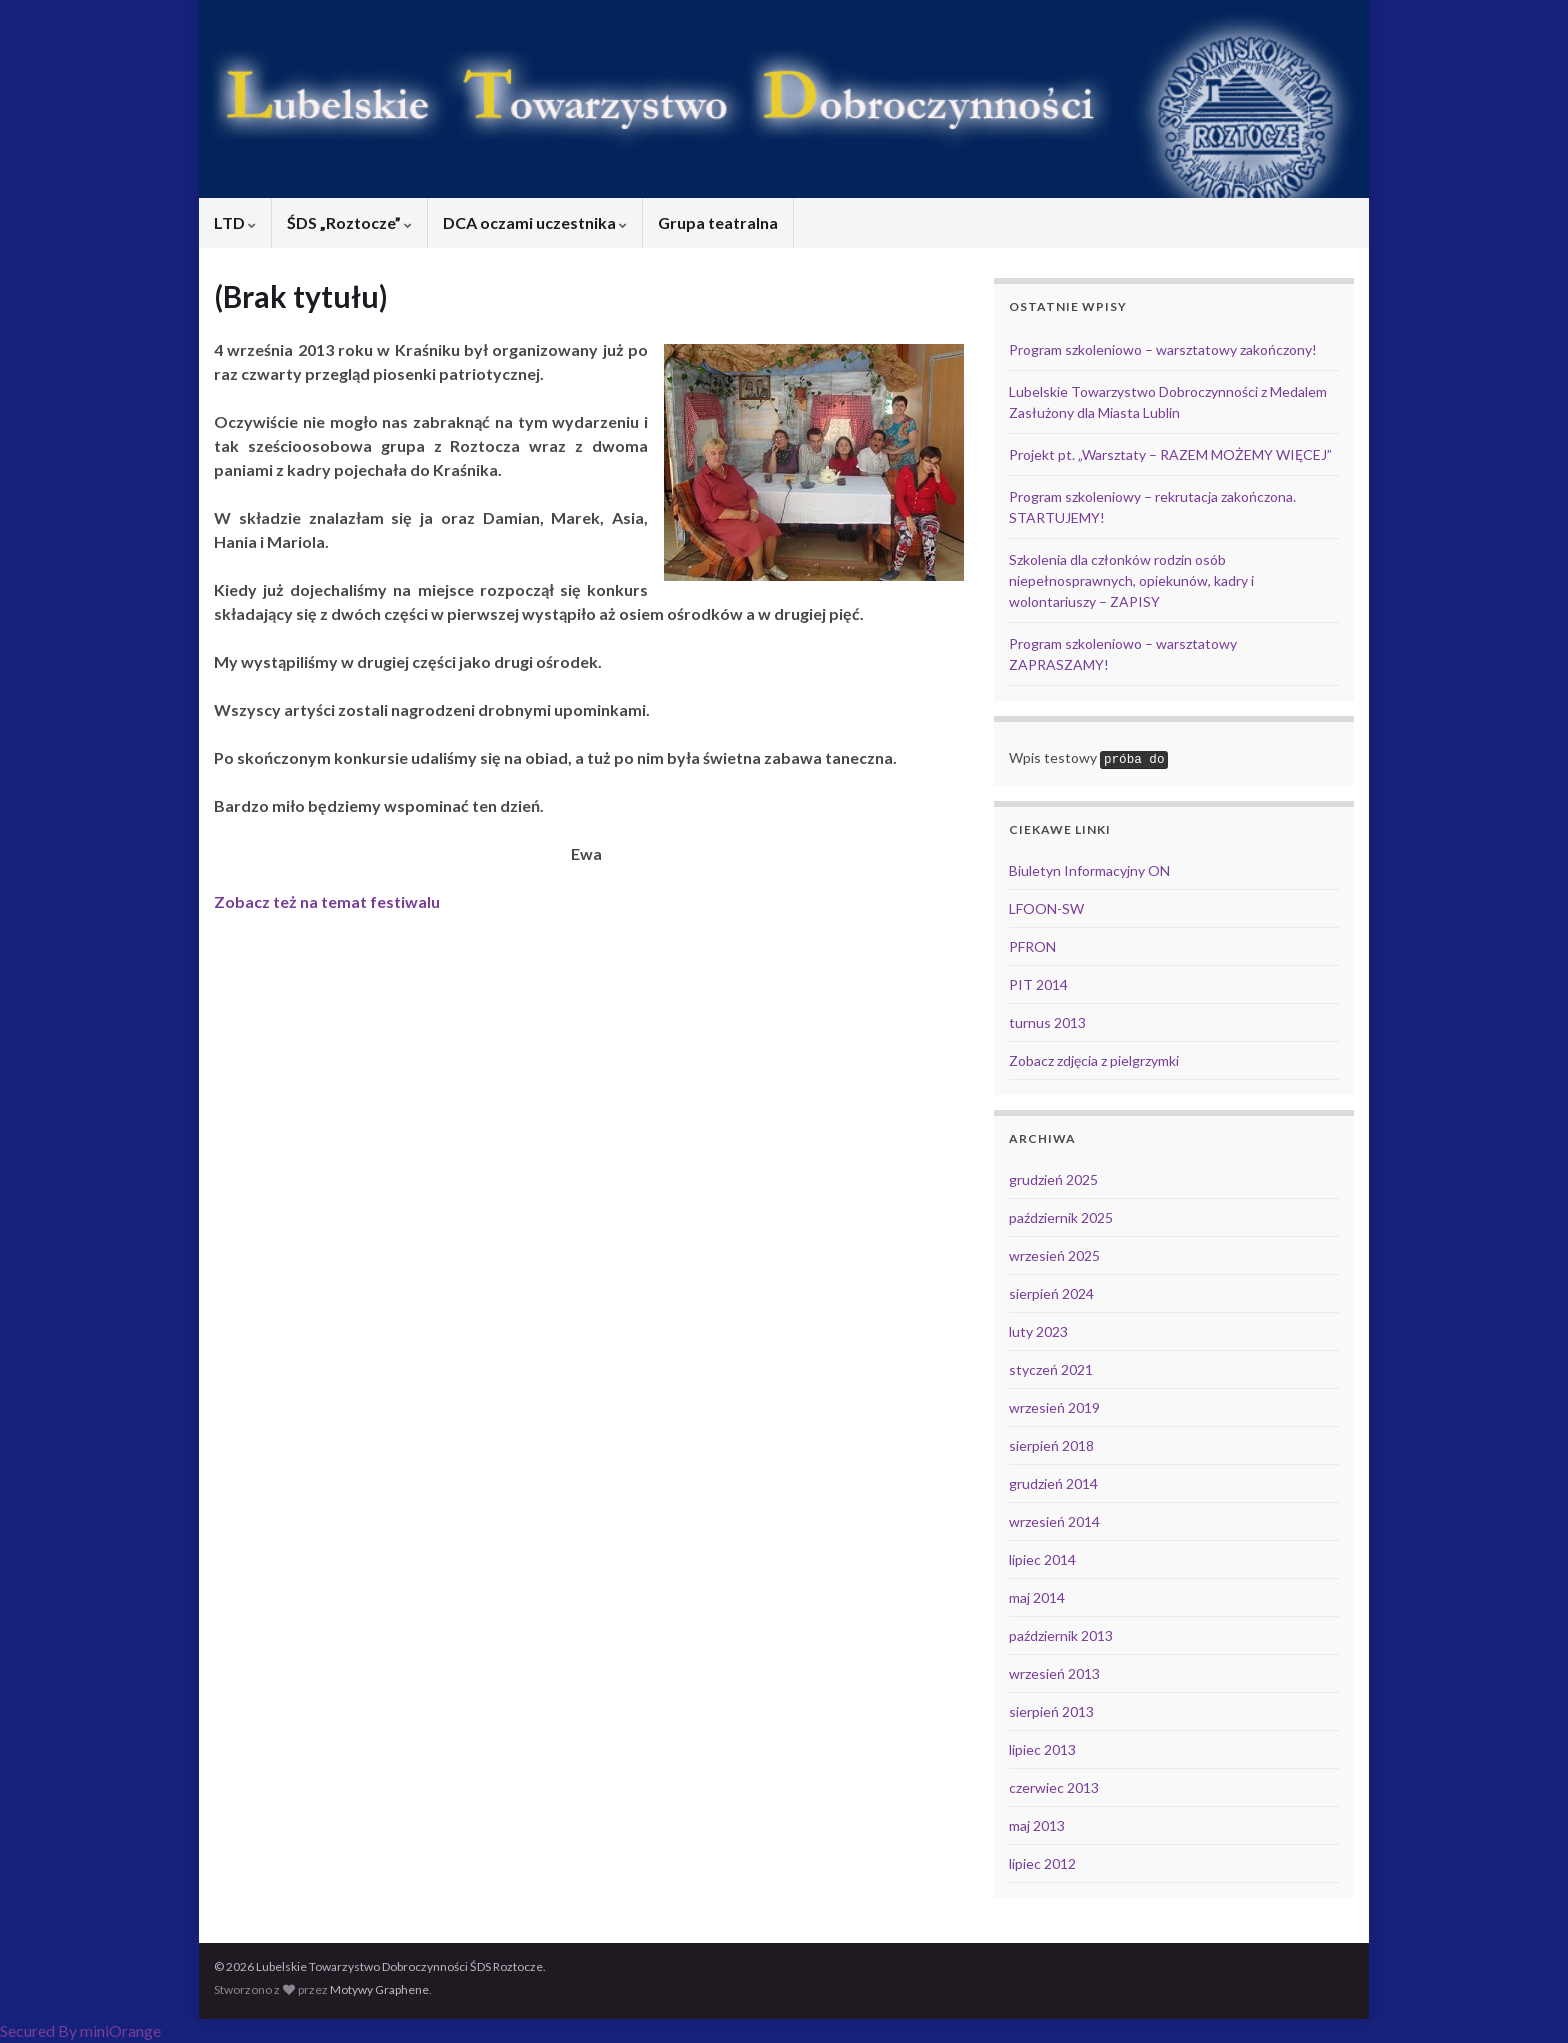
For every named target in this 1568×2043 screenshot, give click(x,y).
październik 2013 (1061, 1635)
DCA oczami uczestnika (535, 222)
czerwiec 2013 (1054, 1787)
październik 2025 (1061, 1217)
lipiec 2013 (1042, 1749)
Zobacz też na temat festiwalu (327, 901)
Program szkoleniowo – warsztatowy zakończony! (1163, 349)
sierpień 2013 (1051, 1711)
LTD (235, 222)
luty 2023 (1038, 1331)
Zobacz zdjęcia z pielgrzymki (1094, 1060)
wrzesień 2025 (1054, 1255)
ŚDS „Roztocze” (349, 222)
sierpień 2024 (1051, 1293)
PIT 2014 (1038, 984)
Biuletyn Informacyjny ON (1089, 870)
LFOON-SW (1046, 908)
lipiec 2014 (1042, 1559)
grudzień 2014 (1053, 1483)
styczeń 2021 (1051, 1369)
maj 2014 (1037, 1597)
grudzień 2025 (1053, 1179)
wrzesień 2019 (1054, 1407)
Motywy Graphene (379, 1989)
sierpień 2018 (1051, 1445)
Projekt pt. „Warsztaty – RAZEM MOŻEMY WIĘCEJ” (1170, 454)
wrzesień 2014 (1054, 1521)
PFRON (1032, 946)
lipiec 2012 (1042, 1863)
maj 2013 (1037, 1825)
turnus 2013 (1047, 1022)
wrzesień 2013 (1054, 1673)
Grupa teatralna (718, 222)
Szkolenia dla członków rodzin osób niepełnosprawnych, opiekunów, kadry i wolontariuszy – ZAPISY (1131, 580)
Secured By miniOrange (80, 2030)
